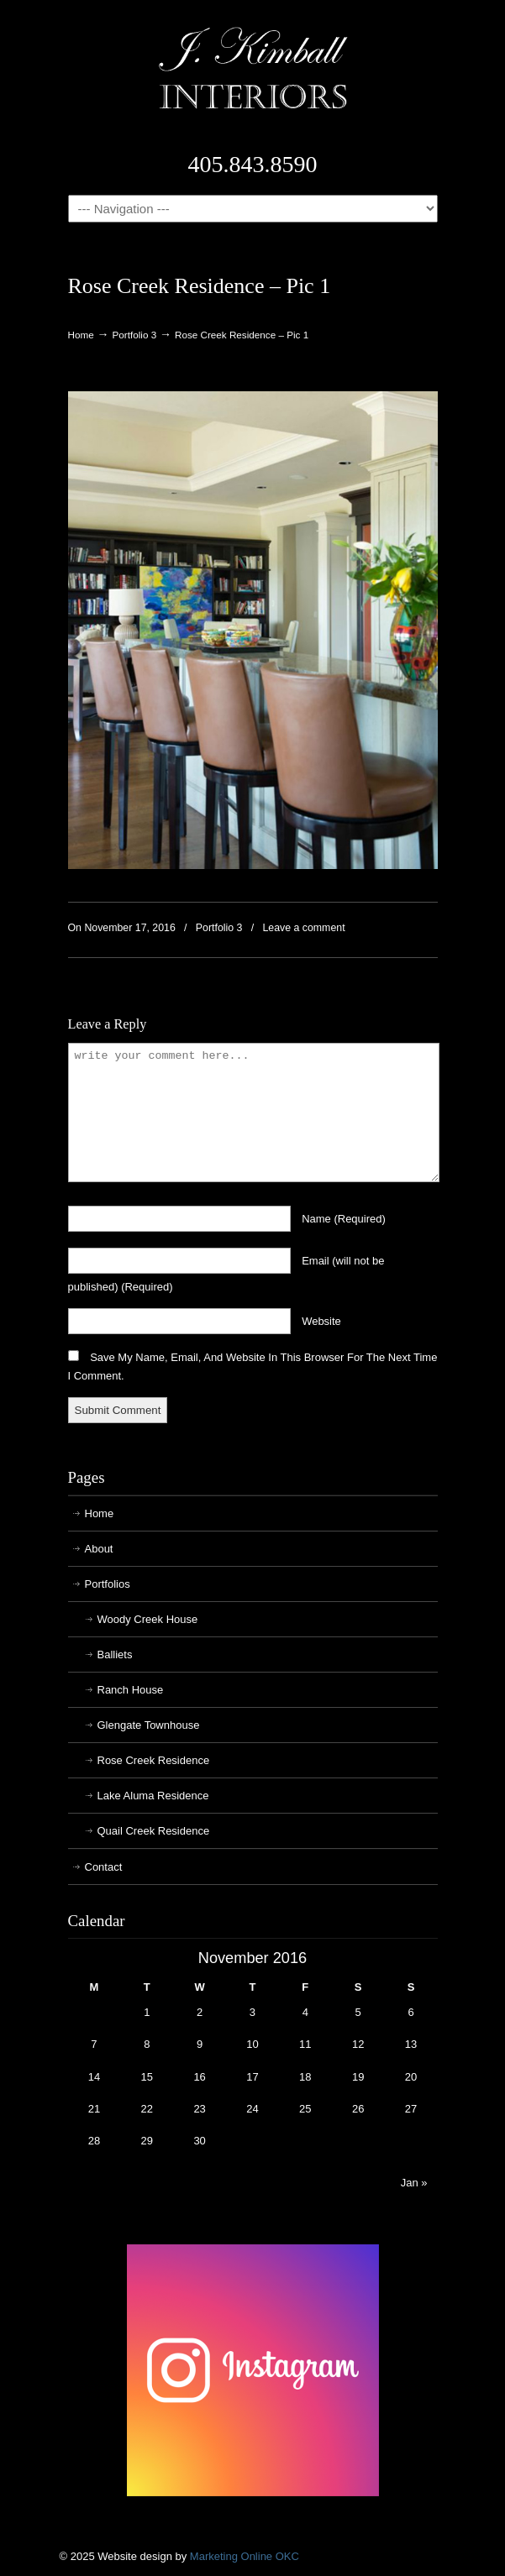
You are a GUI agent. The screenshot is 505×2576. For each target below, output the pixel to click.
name (344, 1218)
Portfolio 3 (135, 334)
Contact (104, 1867)
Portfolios (107, 1584)
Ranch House (130, 1689)
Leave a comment (303, 928)
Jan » (414, 2182)
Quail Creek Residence (153, 1831)
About (99, 1548)
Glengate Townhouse (148, 1725)
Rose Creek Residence (153, 1760)
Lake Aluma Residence (153, 1795)
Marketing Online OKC (244, 2556)
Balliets (115, 1654)
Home (81, 334)
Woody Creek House (147, 1619)
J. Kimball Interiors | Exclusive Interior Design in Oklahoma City (253, 68)
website (321, 1321)
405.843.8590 (253, 164)
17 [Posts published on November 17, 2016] (252, 2077)
